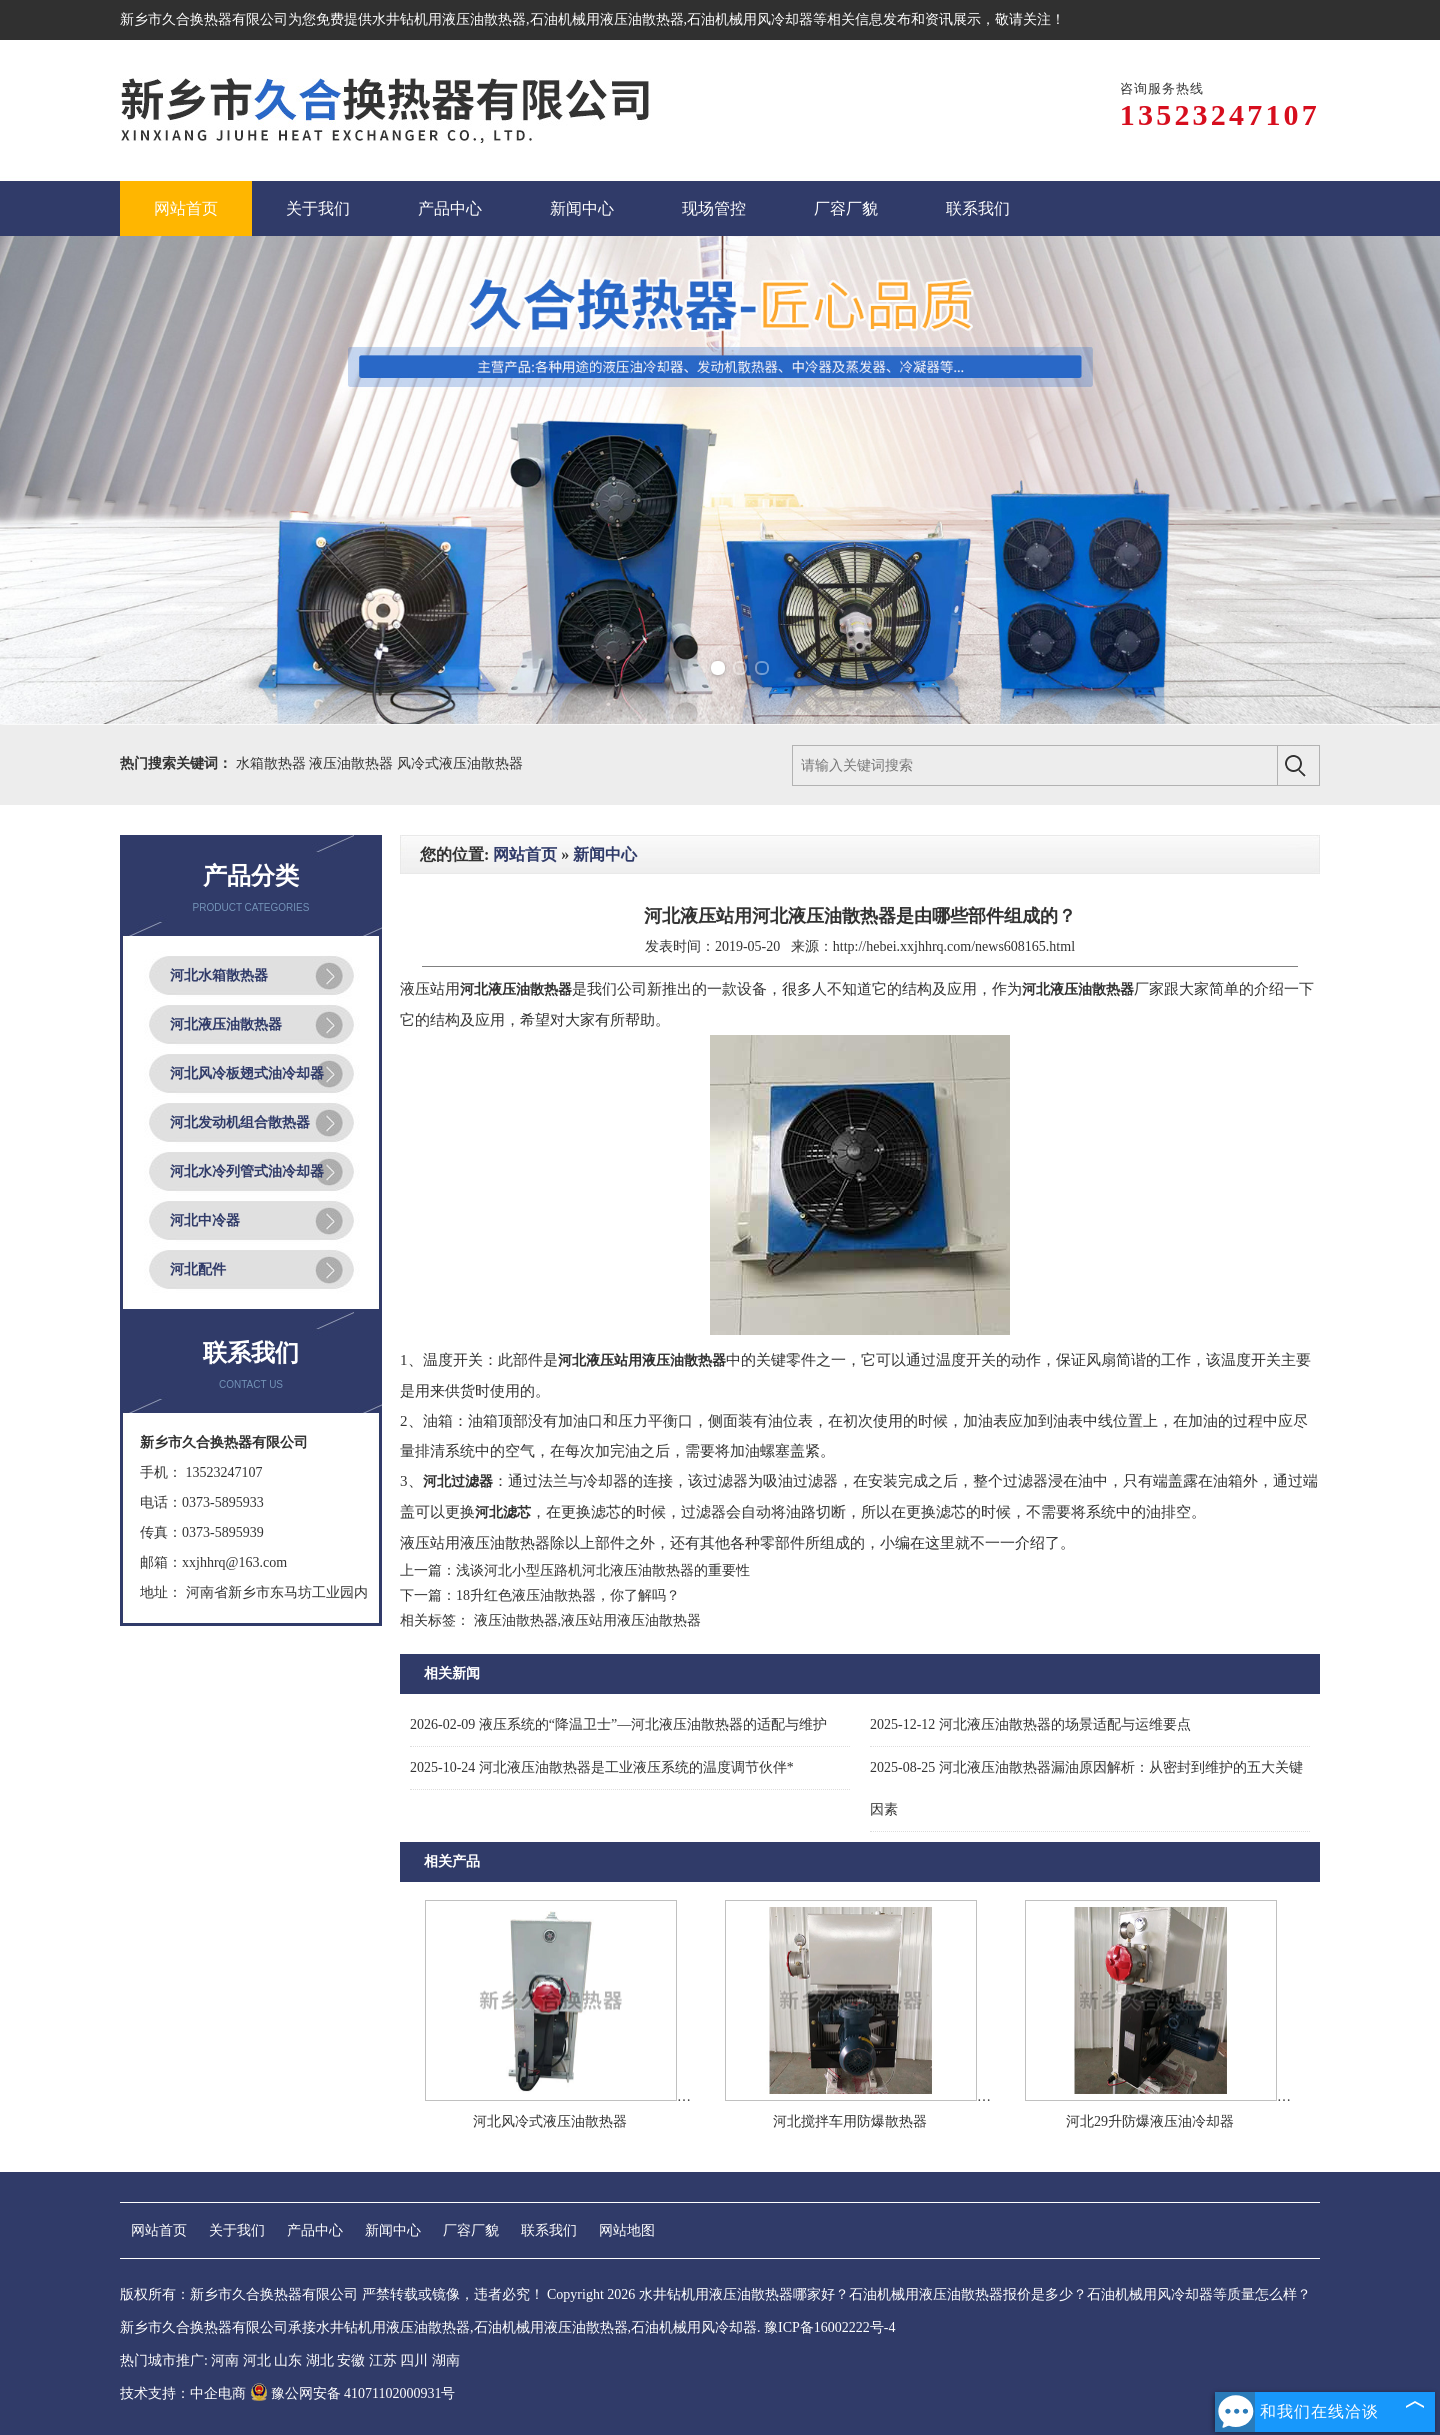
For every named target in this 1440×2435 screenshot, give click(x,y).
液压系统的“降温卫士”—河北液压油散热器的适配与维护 (618, 1724)
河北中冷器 (205, 1220)
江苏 (383, 2360)
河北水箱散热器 (219, 975)
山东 (288, 2360)
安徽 (351, 2360)
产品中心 (315, 2230)
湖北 (320, 2360)
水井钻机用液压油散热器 (449, 19)
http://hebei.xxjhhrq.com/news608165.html (954, 946)
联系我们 (549, 2230)
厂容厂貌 (471, 2230)
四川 (414, 2360)
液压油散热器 (353, 763)
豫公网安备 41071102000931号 (353, 2393)
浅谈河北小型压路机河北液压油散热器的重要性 (603, 1570)
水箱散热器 (273, 763)
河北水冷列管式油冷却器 (247, 1171)
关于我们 (237, 2230)
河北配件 (198, 1269)
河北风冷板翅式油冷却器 (247, 1073)
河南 (225, 2360)
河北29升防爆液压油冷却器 (1150, 2121)
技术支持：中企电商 (183, 2393)
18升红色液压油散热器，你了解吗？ (568, 1595)
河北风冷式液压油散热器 (550, 2121)
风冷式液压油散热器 (460, 763)
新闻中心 (605, 854)
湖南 (446, 2360)
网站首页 (525, 854)
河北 (257, 2360)
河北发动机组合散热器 (240, 1122)
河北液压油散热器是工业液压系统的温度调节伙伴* (602, 1767)
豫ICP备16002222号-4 (829, 2327)
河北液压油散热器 (226, 1024)
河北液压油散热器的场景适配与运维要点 (1030, 1724)
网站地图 (627, 2230)
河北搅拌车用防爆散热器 (850, 2121)
